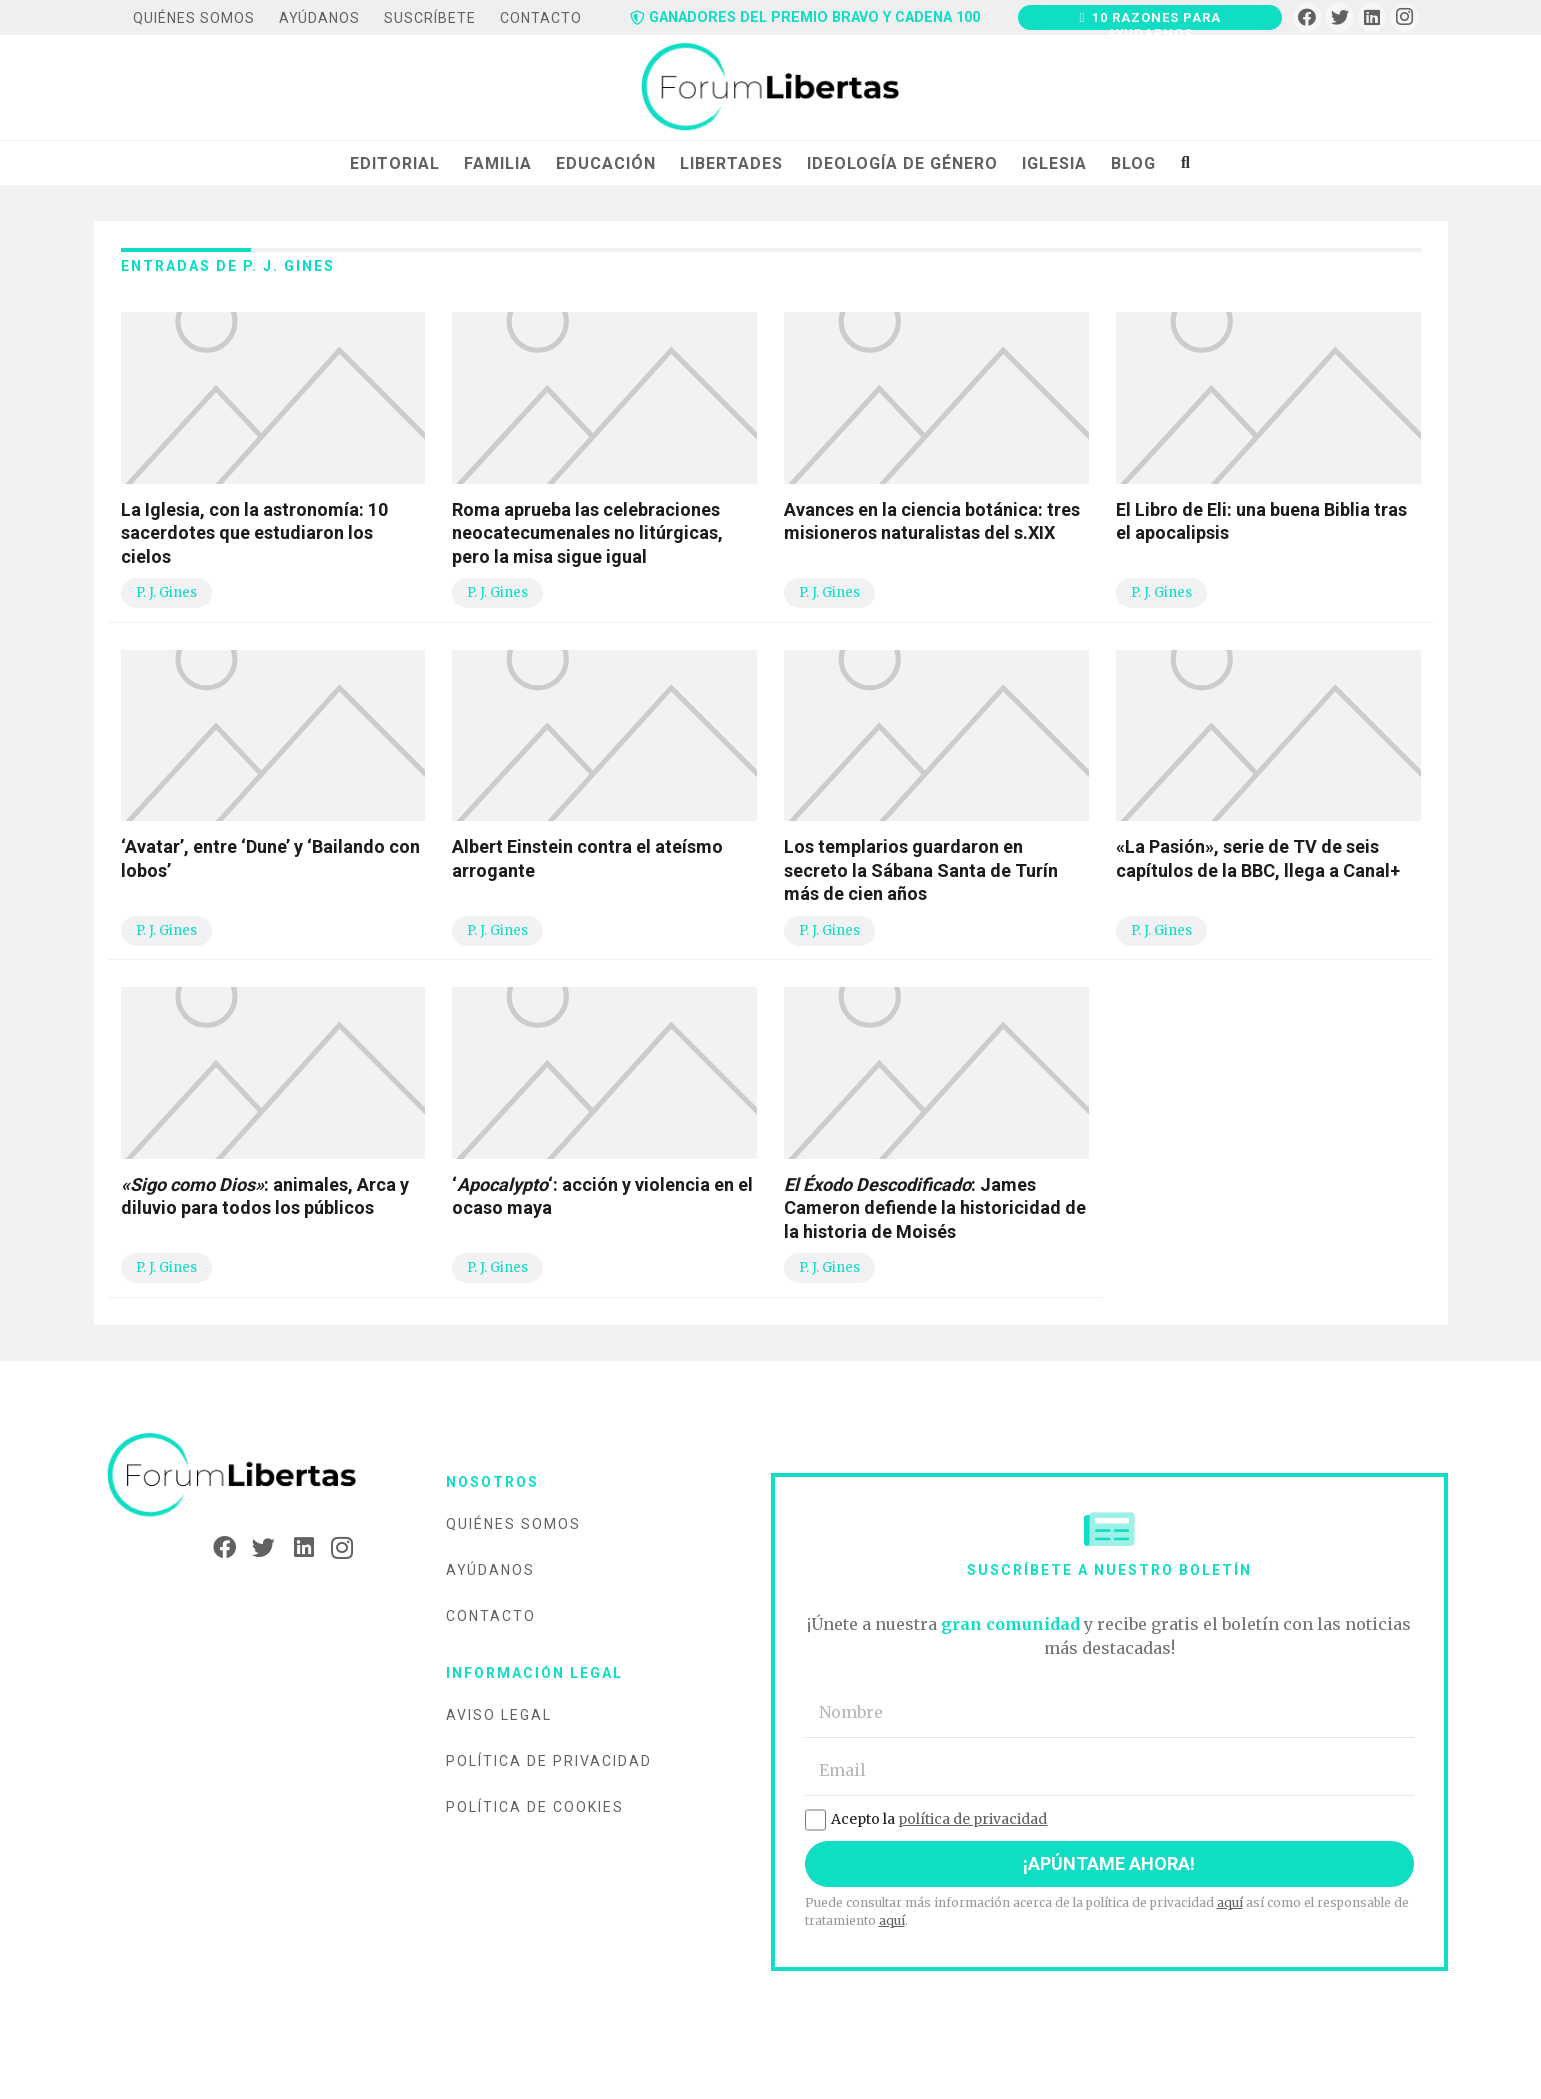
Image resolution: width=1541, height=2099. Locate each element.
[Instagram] (1404, 17)
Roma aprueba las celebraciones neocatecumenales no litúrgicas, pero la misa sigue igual (587, 533)
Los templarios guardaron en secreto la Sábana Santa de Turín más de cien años (921, 870)
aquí (1230, 1902)
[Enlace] (770, 88)
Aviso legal (499, 1715)
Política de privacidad (549, 1761)
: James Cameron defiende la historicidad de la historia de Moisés (935, 1208)
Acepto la (926, 1819)
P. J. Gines (166, 592)
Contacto (491, 1616)
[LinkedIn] (1372, 17)
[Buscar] (1185, 163)
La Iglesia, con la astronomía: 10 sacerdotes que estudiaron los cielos (254, 533)
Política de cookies (535, 1807)
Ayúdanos (490, 1570)
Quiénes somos (513, 1524)
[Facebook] (1307, 17)
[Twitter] (1339, 17)
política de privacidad (972, 1819)
